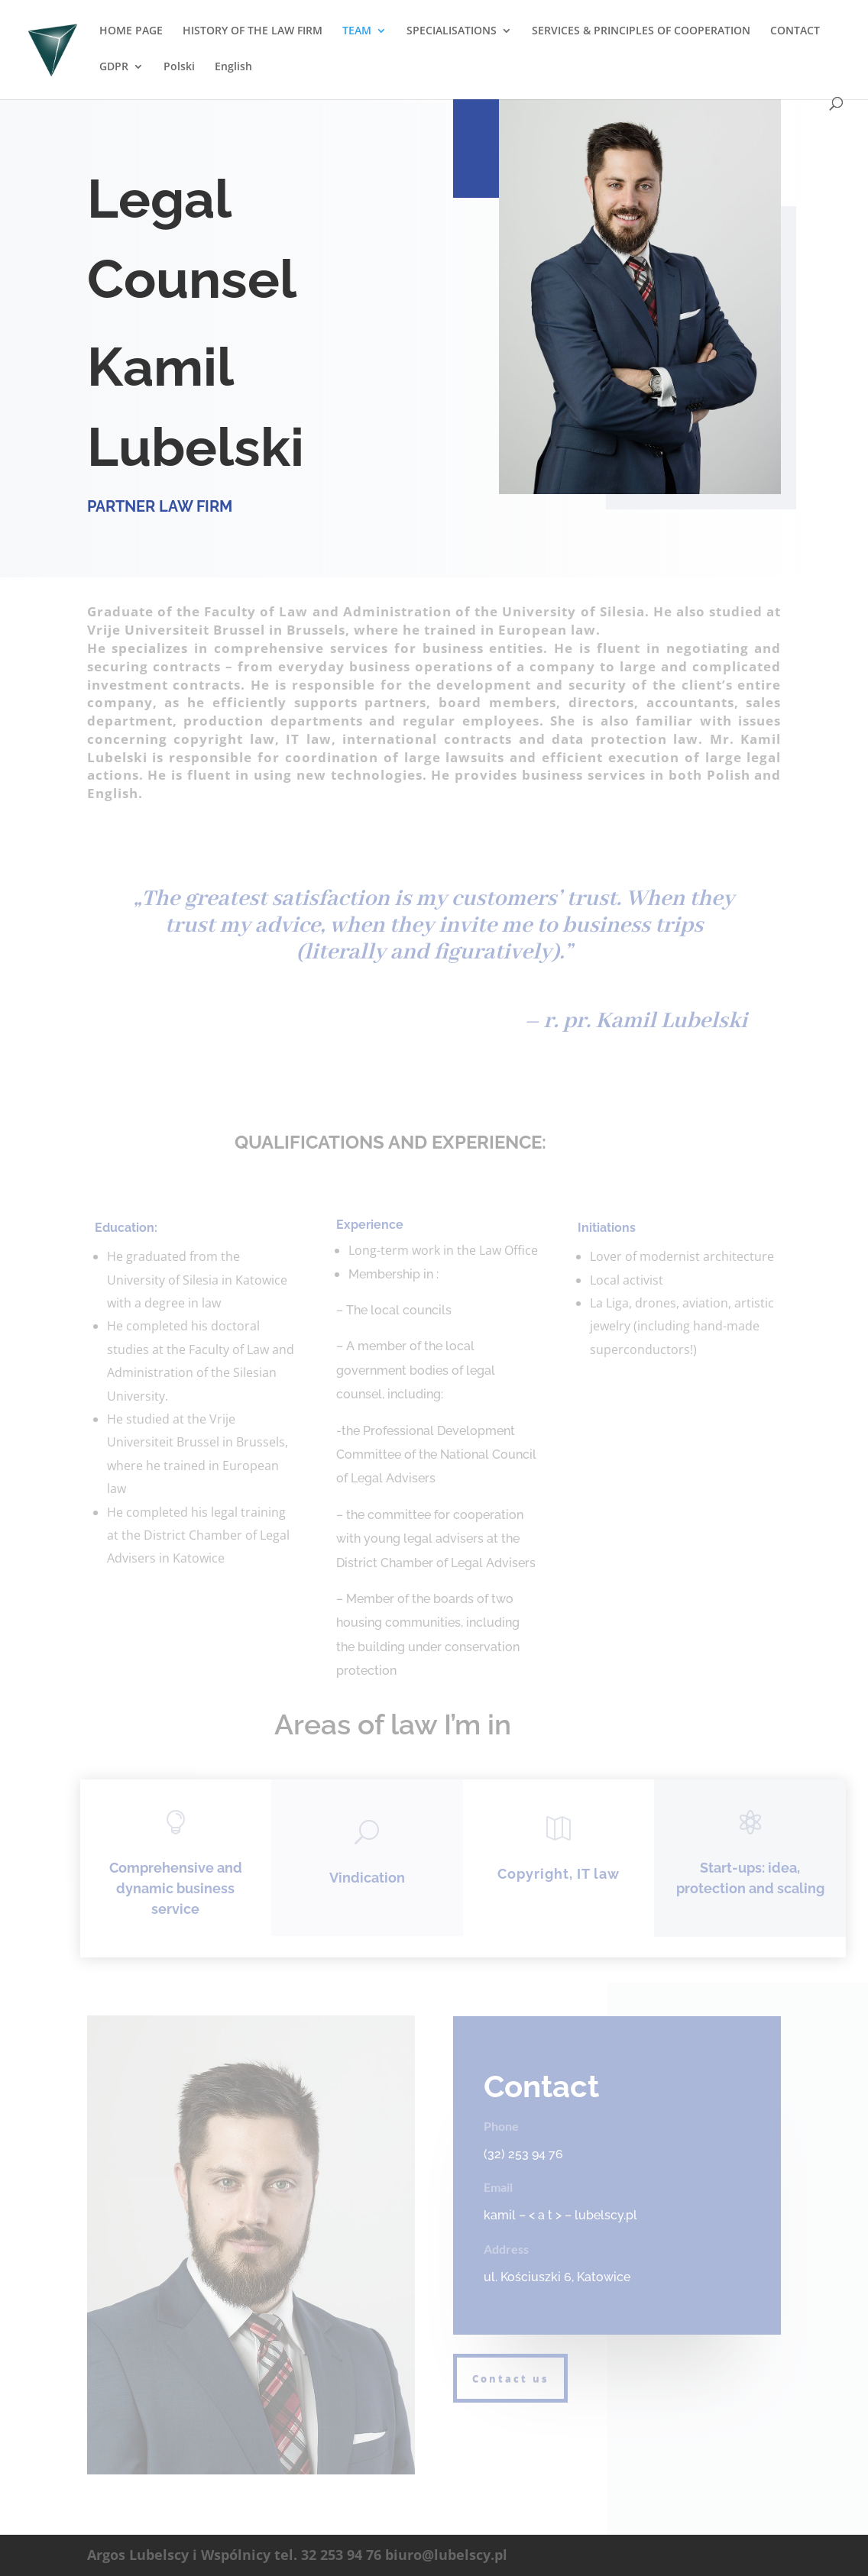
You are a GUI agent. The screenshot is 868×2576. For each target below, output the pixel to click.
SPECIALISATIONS (451, 31)
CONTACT (795, 31)
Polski (179, 67)
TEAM (356, 31)
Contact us (510, 2378)
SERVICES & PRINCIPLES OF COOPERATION (641, 31)
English (233, 67)
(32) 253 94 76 (523, 2154)
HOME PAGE (131, 31)
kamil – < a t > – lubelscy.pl (560, 2215)
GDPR (113, 67)
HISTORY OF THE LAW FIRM (252, 31)
